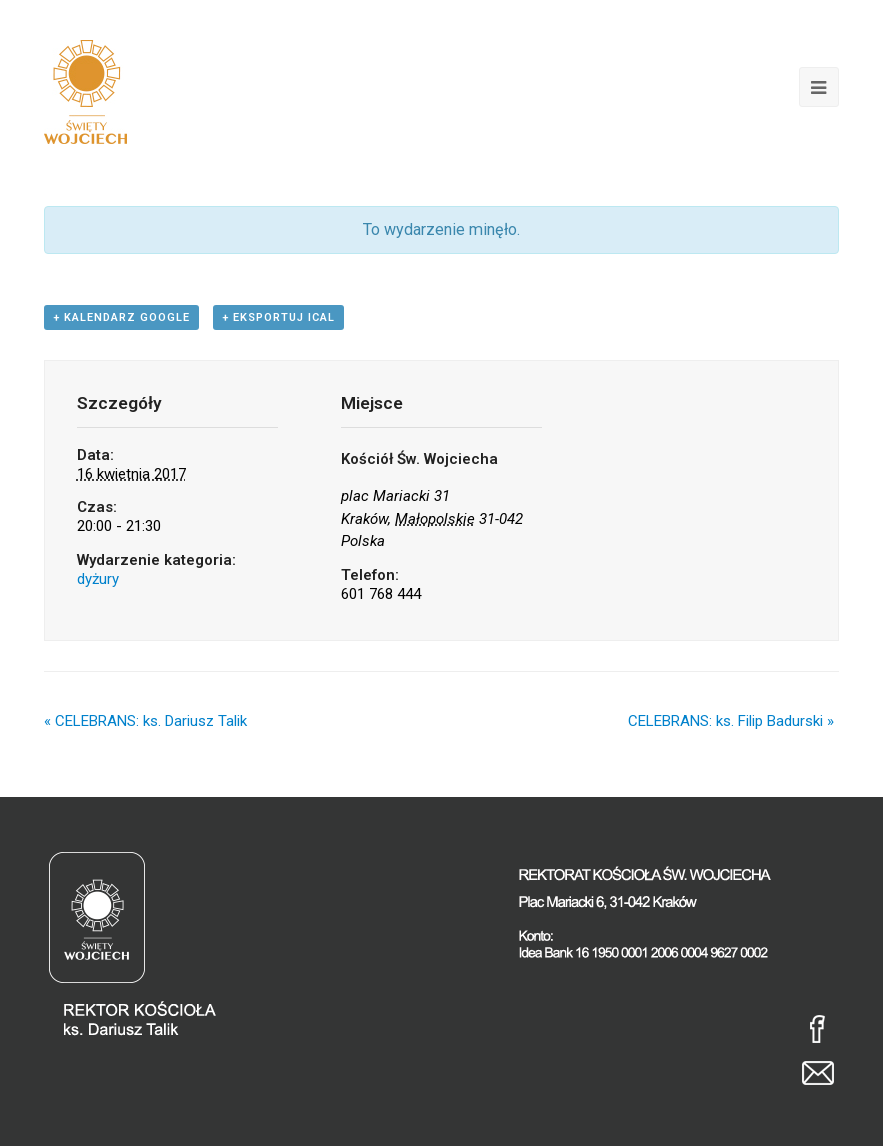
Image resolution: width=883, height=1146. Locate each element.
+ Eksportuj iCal (278, 317)
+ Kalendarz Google (121, 317)
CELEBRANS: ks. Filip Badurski (731, 721)
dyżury (98, 579)
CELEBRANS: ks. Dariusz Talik (145, 721)
